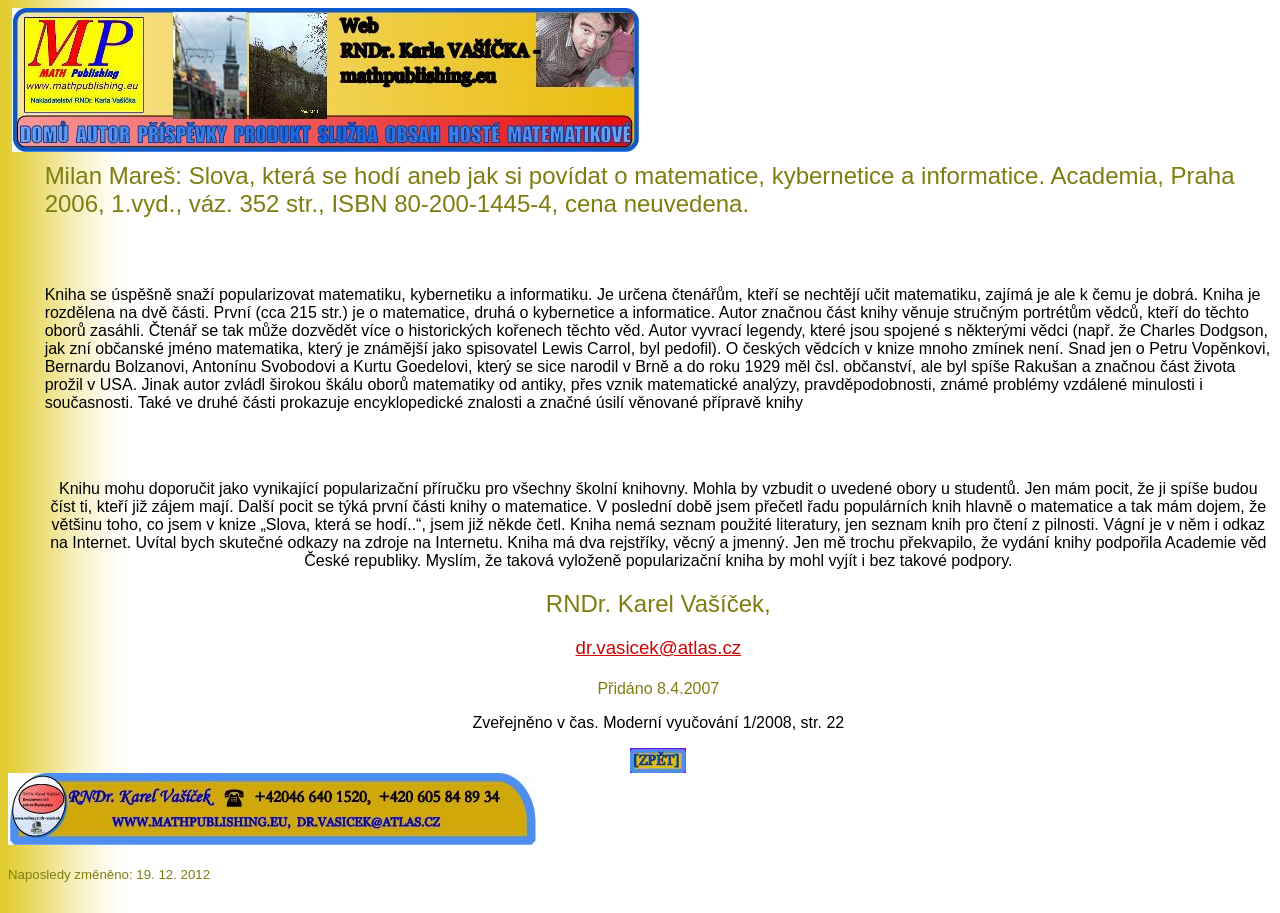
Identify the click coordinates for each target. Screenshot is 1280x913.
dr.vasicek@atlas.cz (659, 647)
